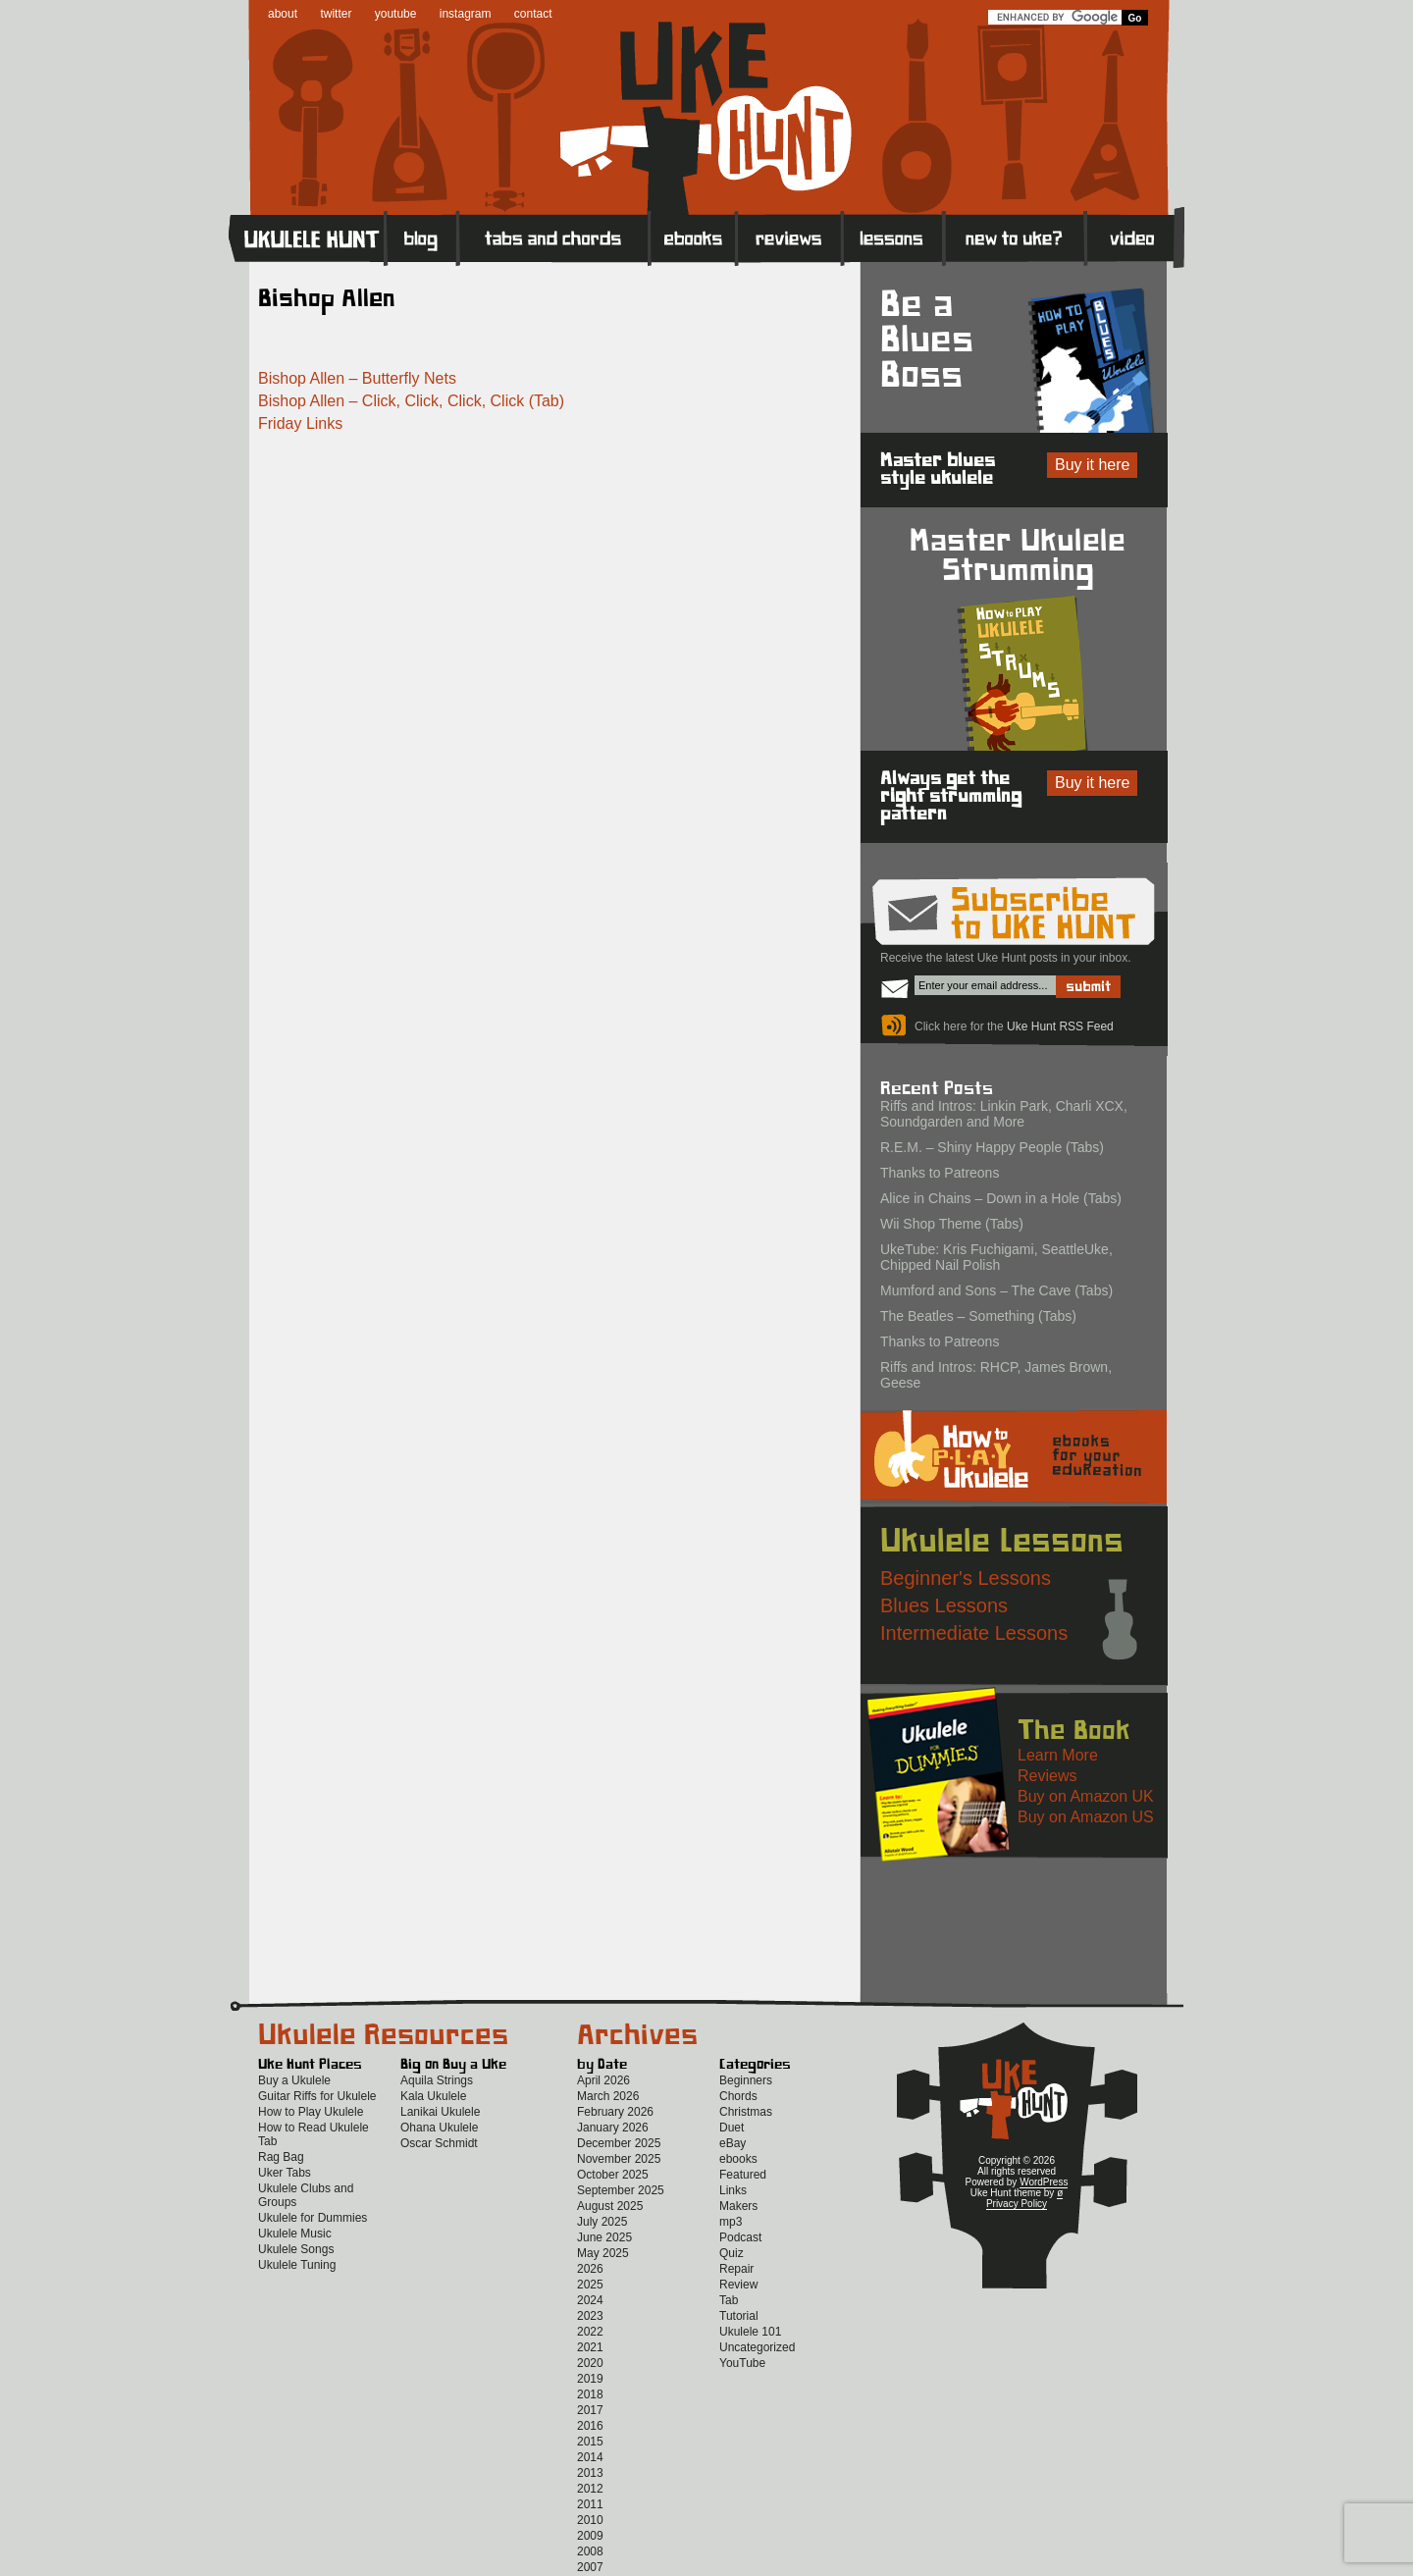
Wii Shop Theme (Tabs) (951, 1224)
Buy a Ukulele (294, 2080)
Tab (728, 2300)
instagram (466, 14)
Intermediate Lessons (974, 1633)
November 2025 (618, 2159)
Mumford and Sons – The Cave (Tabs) (996, 1290)
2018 (590, 2394)
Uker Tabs (284, 2173)
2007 (590, 2567)
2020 (590, 2363)
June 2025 (604, 2237)
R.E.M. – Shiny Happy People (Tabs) (992, 1147)
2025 (590, 2284)
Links (733, 2190)
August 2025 (610, 2206)
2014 (590, 2457)
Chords (738, 2096)
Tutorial (739, 2316)
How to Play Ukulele (310, 2112)
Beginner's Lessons (965, 1578)
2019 (590, 2379)
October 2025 (613, 2175)
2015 (590, 2441)
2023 (590, 2316)
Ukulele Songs (296, 2249)
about (282, 14)
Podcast (740, 2237)
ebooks (738, 2159)
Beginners (745, 2080)
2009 (590, 2536)
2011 (590, 2504)
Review (738, 2284)
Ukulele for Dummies (312, 2218)
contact (533, 14)
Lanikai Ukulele (440, 2112)
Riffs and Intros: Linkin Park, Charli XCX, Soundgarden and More (1003, 1114)
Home (307, 237)
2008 (590, 2551)
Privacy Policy (1016, 2203)
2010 (590, 2520)
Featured (742, 2175)
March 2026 (608, 2096)
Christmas (745, 2112)
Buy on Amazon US (1086, 1817)
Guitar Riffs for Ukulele (317, 2096)
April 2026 (603, 2080)
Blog (422, 237)
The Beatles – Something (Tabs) (978, 1316)
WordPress (1044, 2182)
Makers (738, 2206)
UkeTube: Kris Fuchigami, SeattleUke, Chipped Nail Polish (996, 1257)
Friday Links (300, 423)
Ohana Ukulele (439, 2127)
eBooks (693, 237)
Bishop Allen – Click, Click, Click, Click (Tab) (411, 401)
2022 (590, 2332)
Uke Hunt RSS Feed (1060, 1026)
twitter (335, 14)
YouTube (742, 2363)
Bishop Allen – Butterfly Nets (357, 378)
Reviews (790, 237)
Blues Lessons (944, 1605)
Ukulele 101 (750, 2332)
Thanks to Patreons (939, 1173)
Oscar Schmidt (439, 2143)
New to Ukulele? (1014, 237)
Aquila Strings (436, 2080)
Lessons (893, 237)
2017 (590, 2410)
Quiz (731, 2253)
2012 (590, 2489)
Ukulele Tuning (297, 2265)
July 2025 (602, 2222)
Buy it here (1092, 464)
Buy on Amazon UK (1086, 1796)
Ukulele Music (295, 2233)
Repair (736, 2269)
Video (1134, 237)
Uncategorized (757, 2347)
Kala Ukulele (433, 2096)
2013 (590, 2473)
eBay (732, 2143)
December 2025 (618, 2143)
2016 (590, 2426)
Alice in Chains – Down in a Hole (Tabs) (1001, 1198)
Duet (731, 2127)
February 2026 (615, 2112)
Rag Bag (281, 2157)
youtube (396, 14)
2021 (590, 2347)
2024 (590, 2300)
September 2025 (620, 2190)
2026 (590, 2269)
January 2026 (613, 2127)
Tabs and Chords (554, 237)
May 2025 (603, 2253)
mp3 (730, 2222)
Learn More (1058, 1755)
